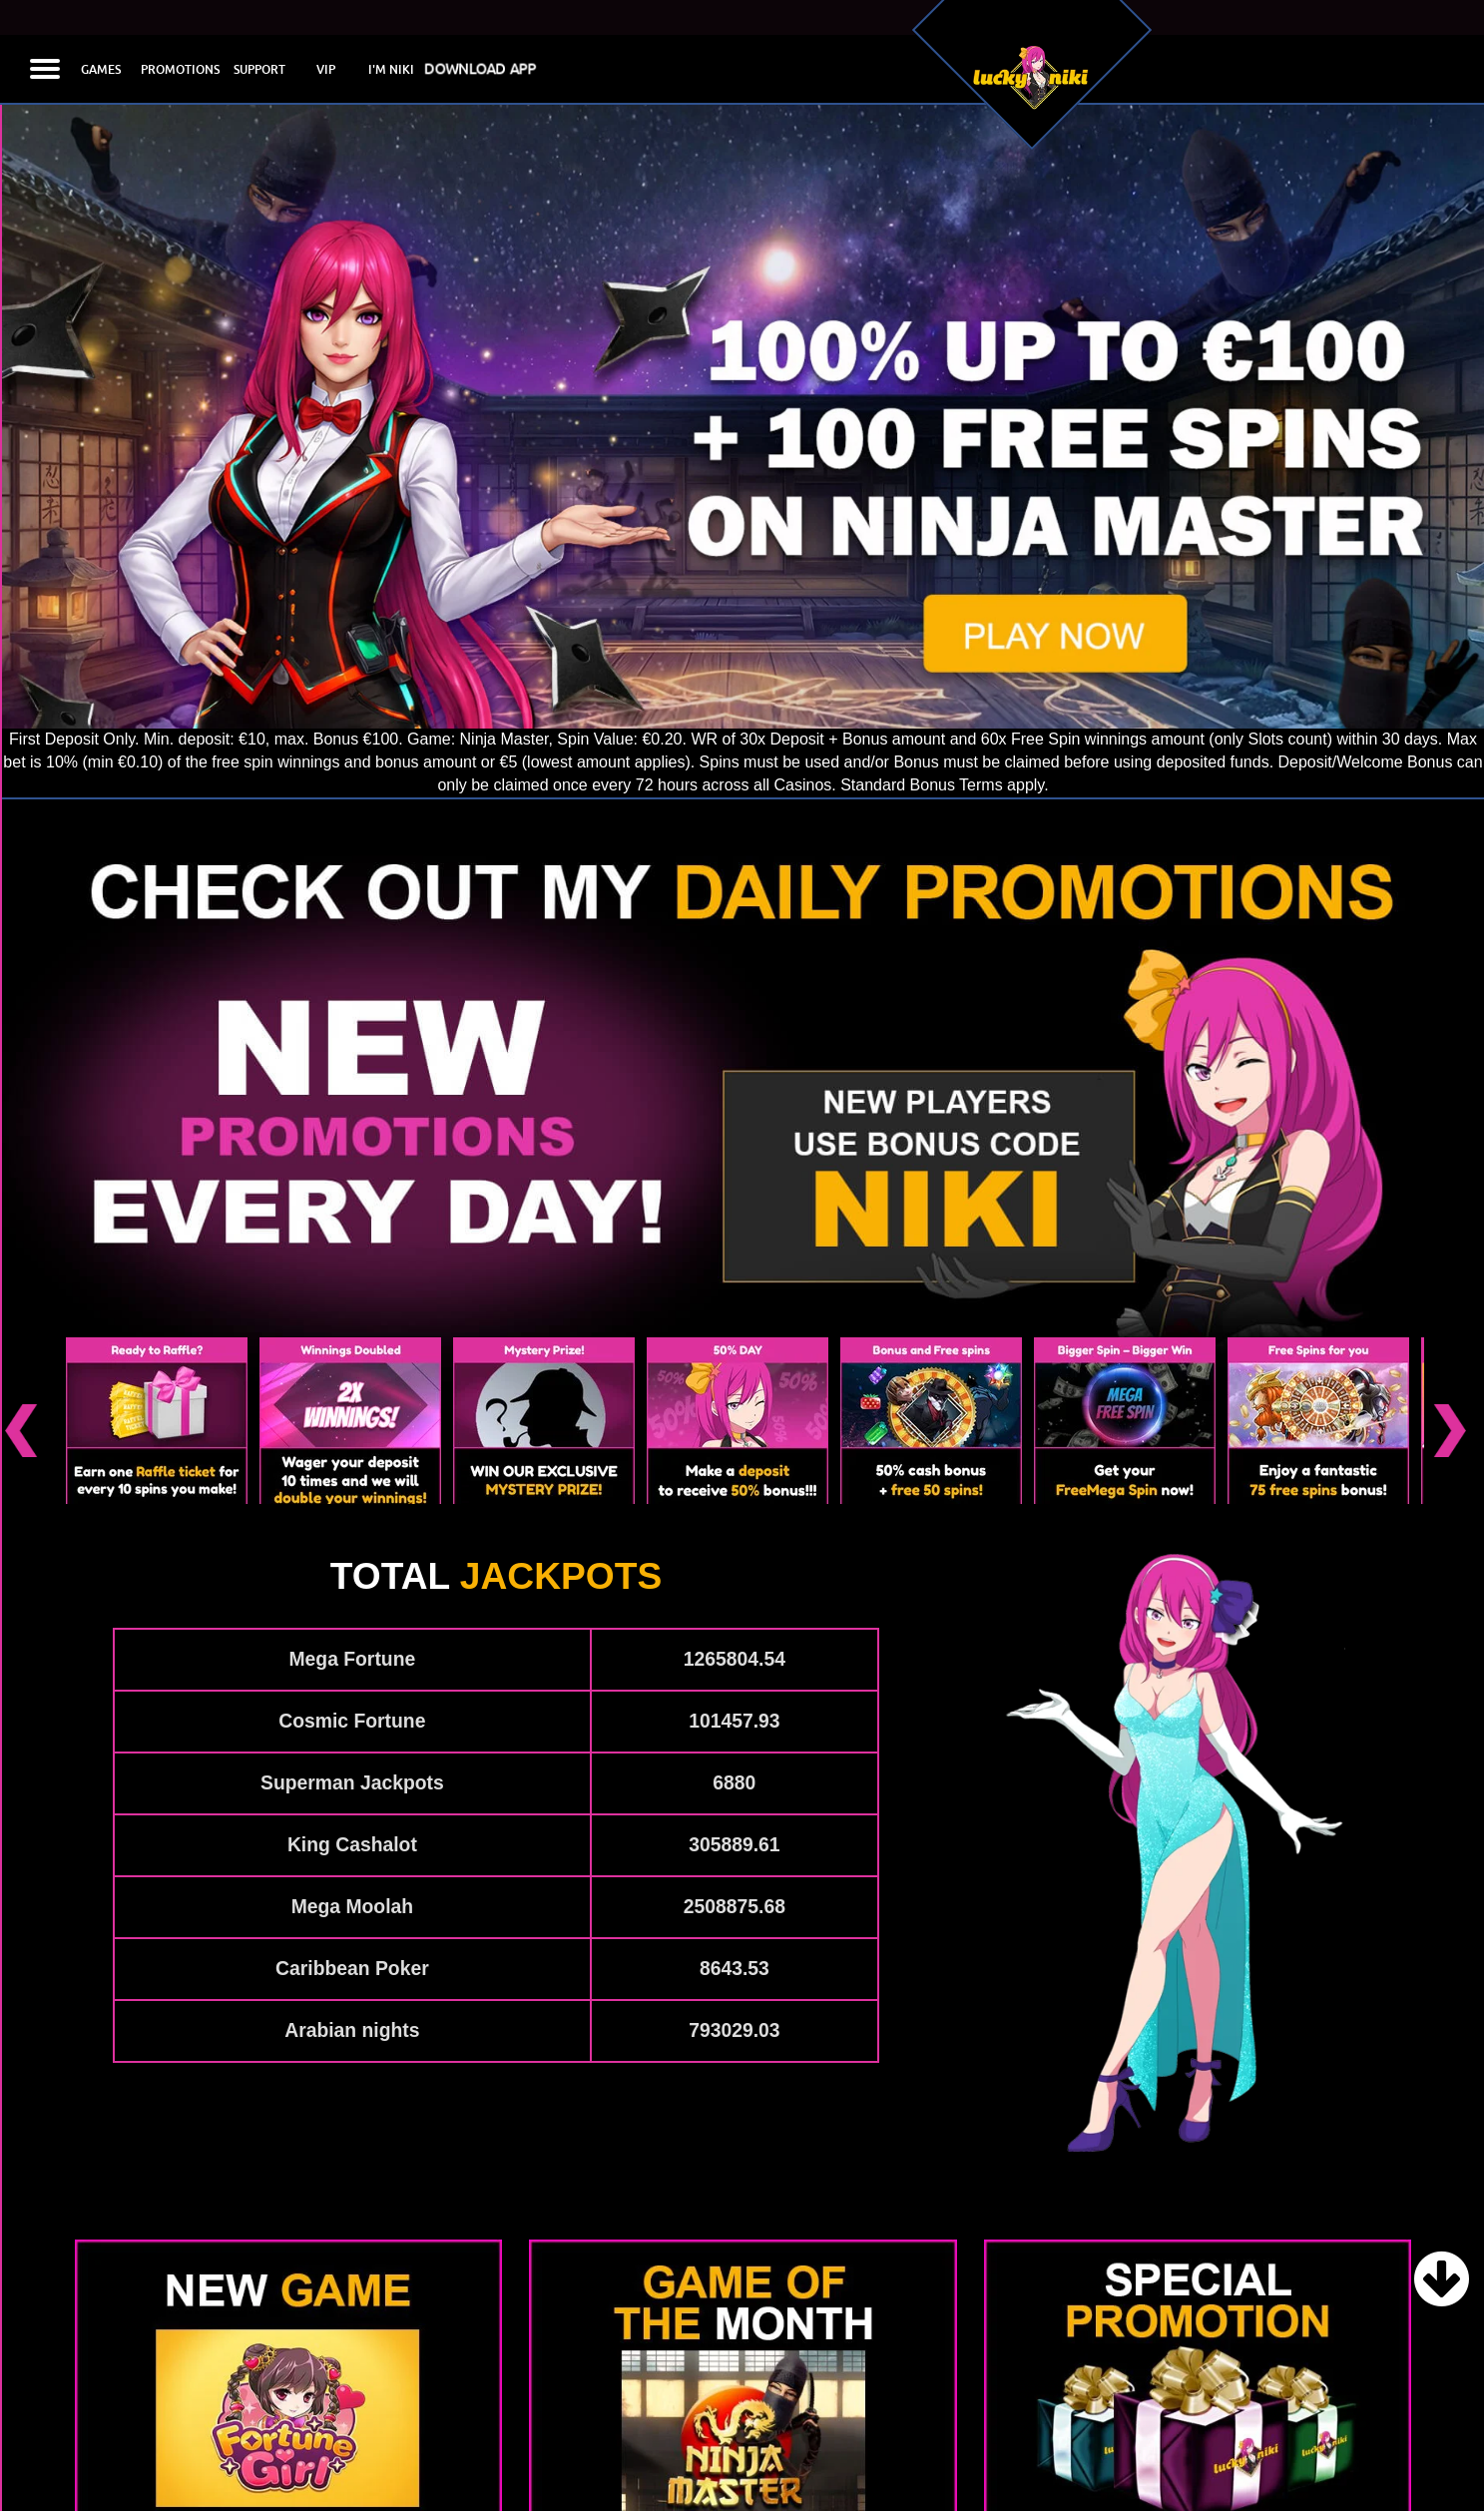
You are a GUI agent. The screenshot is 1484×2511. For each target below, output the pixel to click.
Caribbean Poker (352, 1861)
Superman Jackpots (352, 1676)
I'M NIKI (391, 70)
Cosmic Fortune (351, 1614)
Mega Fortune (351, 1552)
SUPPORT (259, 70)
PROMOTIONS (180, 70)
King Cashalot (352, 1738)
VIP (325, 70)
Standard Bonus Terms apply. (944, 784)
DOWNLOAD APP (478, 69)
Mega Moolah (352, 1799)
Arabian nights (351, 1923)
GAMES (101, 70)
